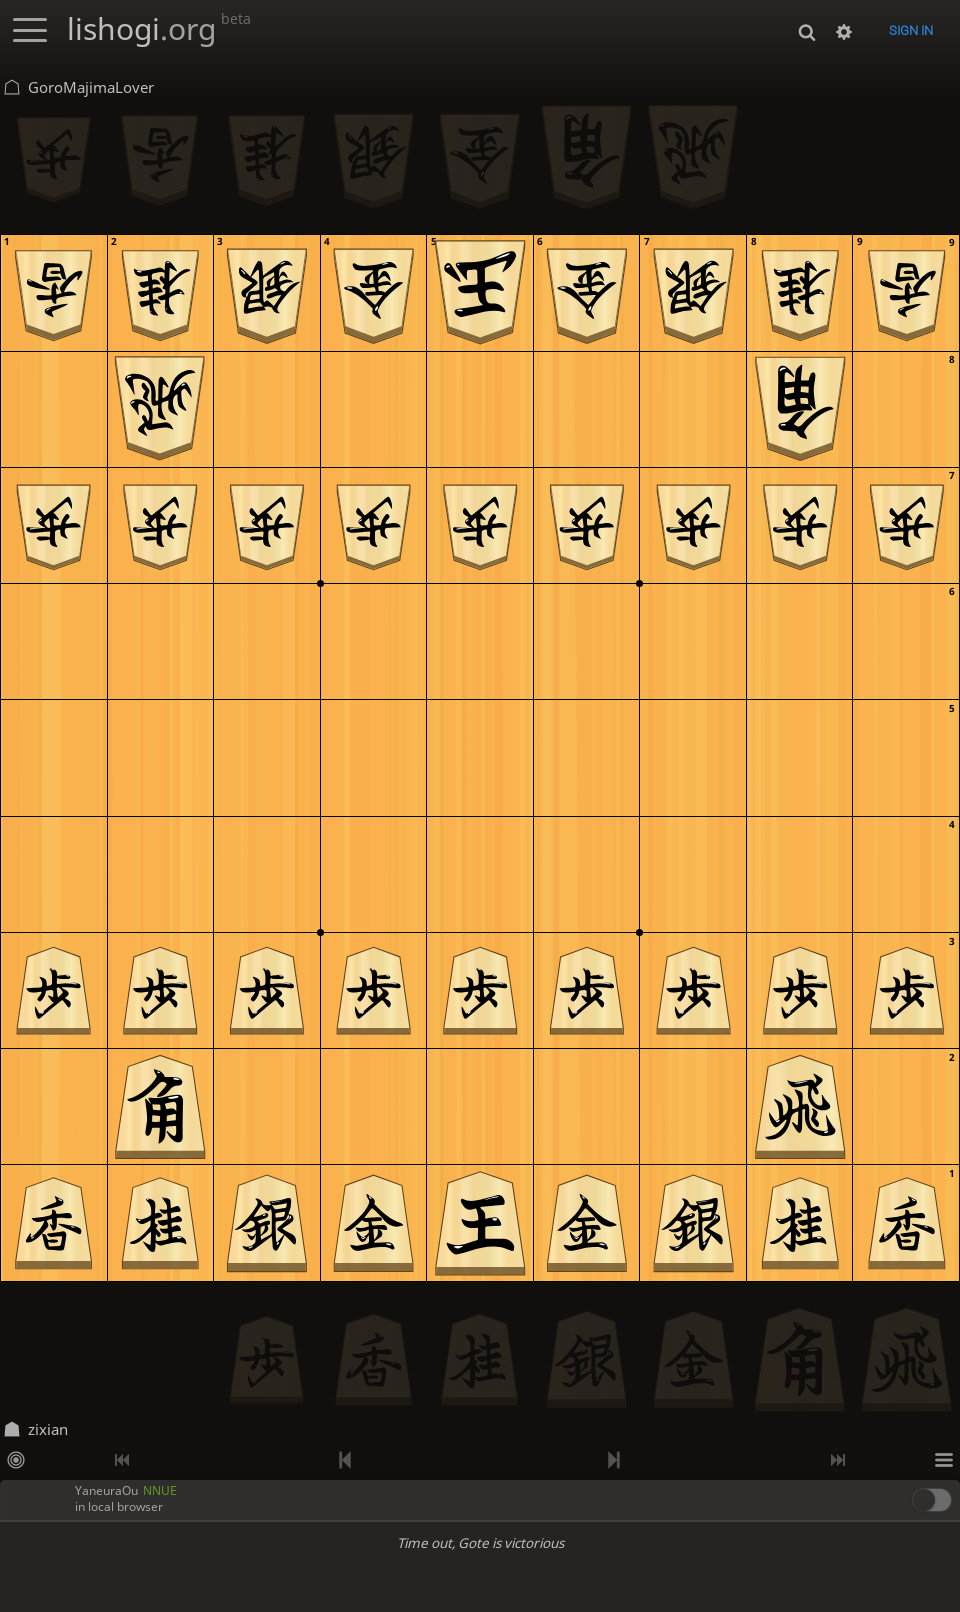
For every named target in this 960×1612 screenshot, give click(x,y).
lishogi (159, 28)
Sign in (911, 30)
